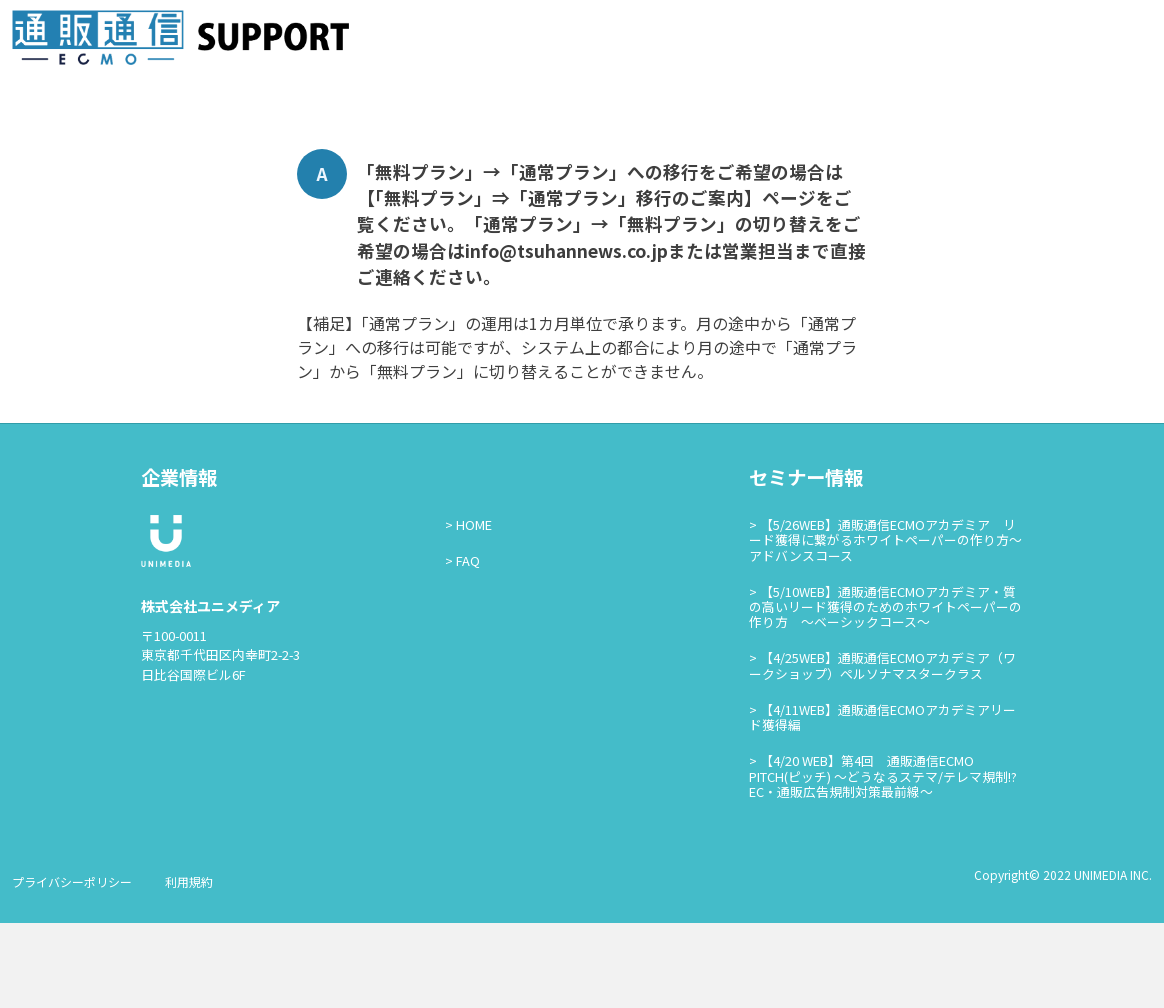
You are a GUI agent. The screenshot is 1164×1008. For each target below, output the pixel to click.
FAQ (468, 646)
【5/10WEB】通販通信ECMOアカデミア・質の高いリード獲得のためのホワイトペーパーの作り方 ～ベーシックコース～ (885, 692)
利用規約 (189, 966)
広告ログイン (952, 42)
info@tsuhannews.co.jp (566, 335)
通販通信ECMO (1092, 42)
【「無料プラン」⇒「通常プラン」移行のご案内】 (559, 283)
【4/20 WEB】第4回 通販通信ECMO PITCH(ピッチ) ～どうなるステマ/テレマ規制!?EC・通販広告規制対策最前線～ (883, 862)
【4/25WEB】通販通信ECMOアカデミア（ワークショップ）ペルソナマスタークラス (882, 751)
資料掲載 (812, 42)
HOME (474, 609)
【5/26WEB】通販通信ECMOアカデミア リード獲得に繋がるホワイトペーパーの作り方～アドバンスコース (885, 625)
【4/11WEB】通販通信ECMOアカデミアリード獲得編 (882, 803)
